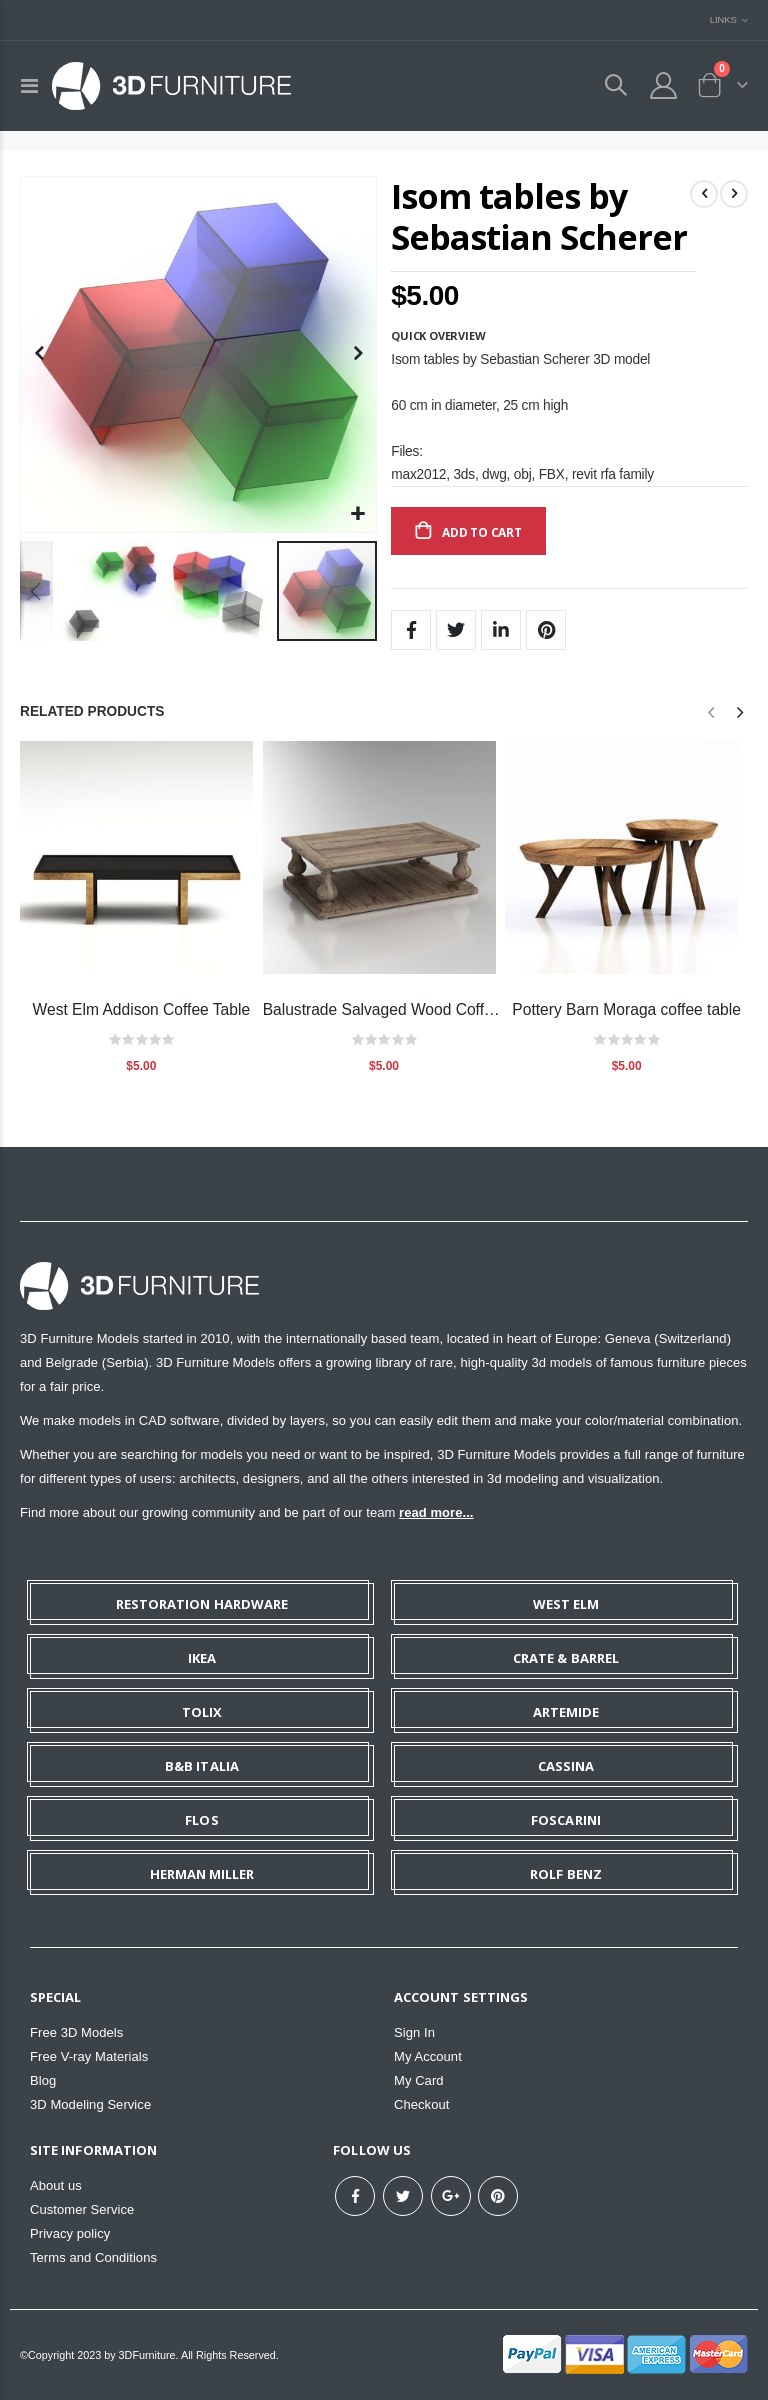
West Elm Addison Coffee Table (142, 1009)
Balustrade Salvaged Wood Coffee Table (384, 1009)
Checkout (421, 2104)
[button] (358, 514)
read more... (436, 1512)
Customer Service (82, 2209)
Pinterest (546, 630)
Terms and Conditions (93, 2257)
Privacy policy (70, 2233)
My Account (428, 2056)
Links (723, 19)
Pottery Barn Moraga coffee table (626, 1009)
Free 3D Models (76, 2032)
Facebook (411, 630)
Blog (43, 2080)
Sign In (414, 2032)
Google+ (451, 2196)
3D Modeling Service (90, 2104)
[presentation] (739, 712)
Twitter (456, 630)
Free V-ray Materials (89, 2056)
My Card (419, 2080)
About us (56, 2185)
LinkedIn (501, 630)
